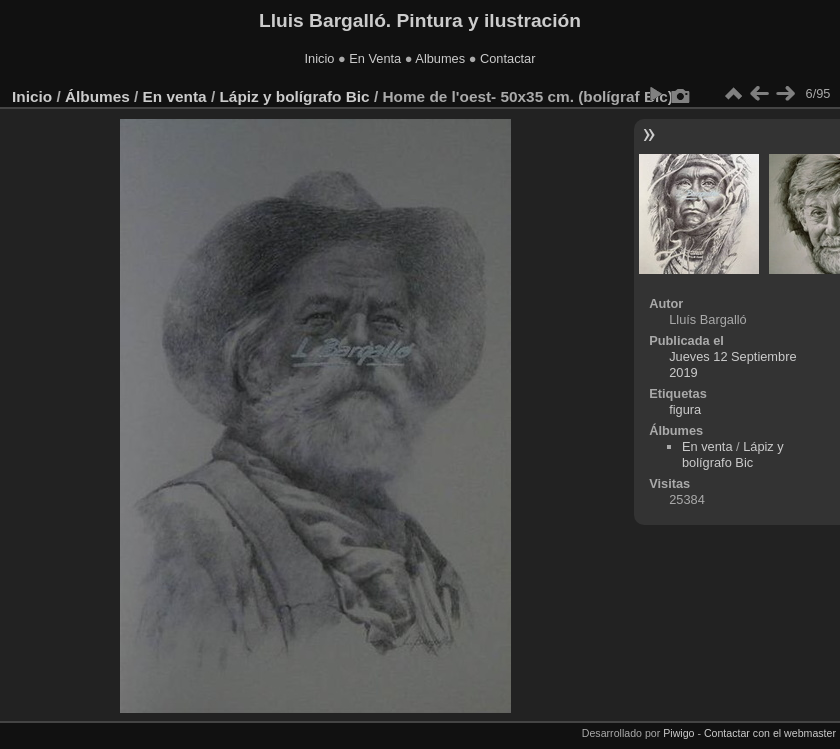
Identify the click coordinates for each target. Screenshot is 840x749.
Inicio (320, 58)
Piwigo (678, 733)
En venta (175, 96)
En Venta (375, 58)
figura (685, 409)
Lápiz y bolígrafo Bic (294, 96)
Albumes (440, 58)
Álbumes (97, 96)
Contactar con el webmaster (770, 733)
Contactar (507, 58)
